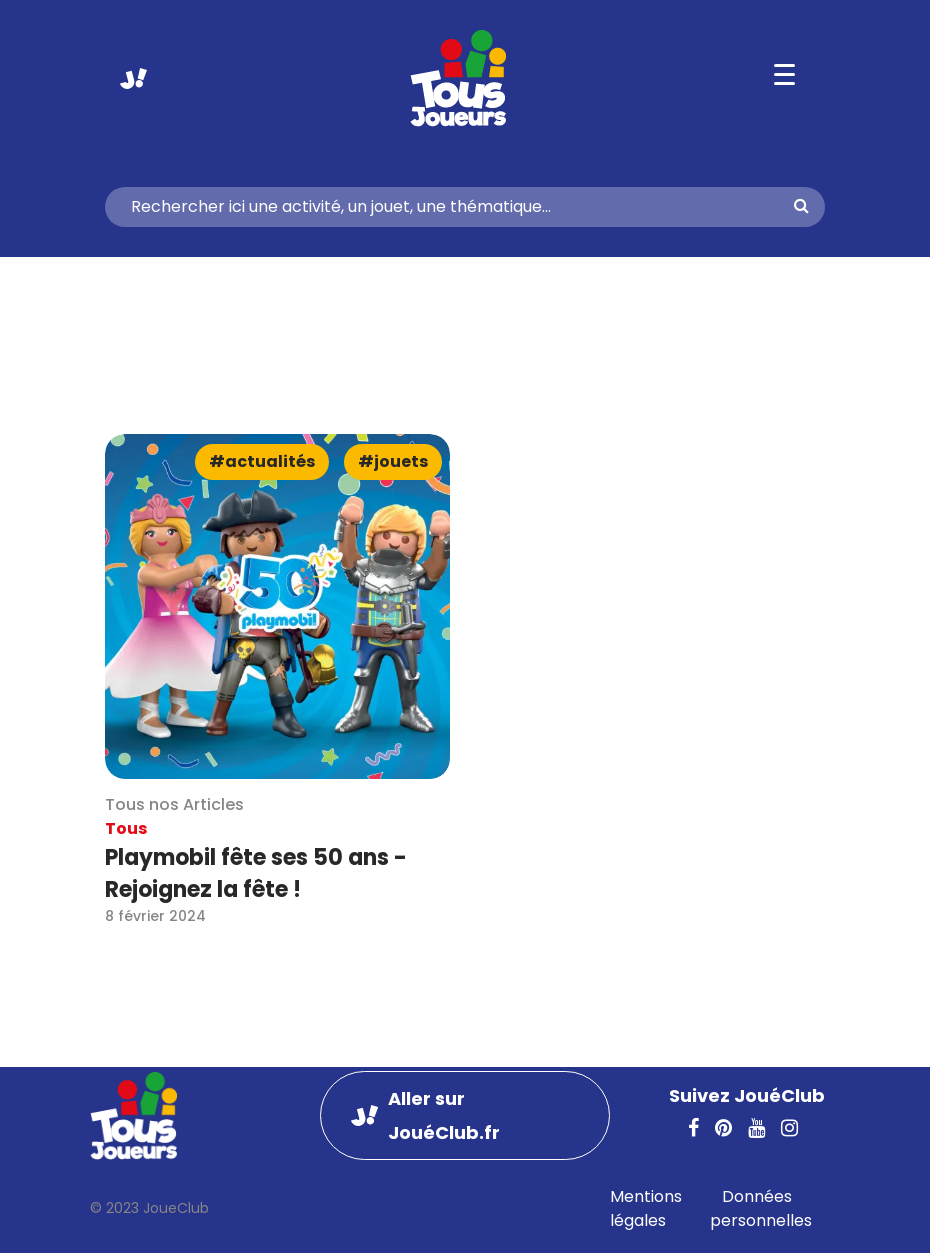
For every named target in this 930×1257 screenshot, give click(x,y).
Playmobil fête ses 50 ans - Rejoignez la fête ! (256, 873)
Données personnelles (761, 1208)
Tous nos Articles (174, 804)
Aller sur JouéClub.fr (133, 78)
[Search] (457, 207)
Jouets (401, 461)
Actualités (270, 461)
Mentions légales (646, 1208)
